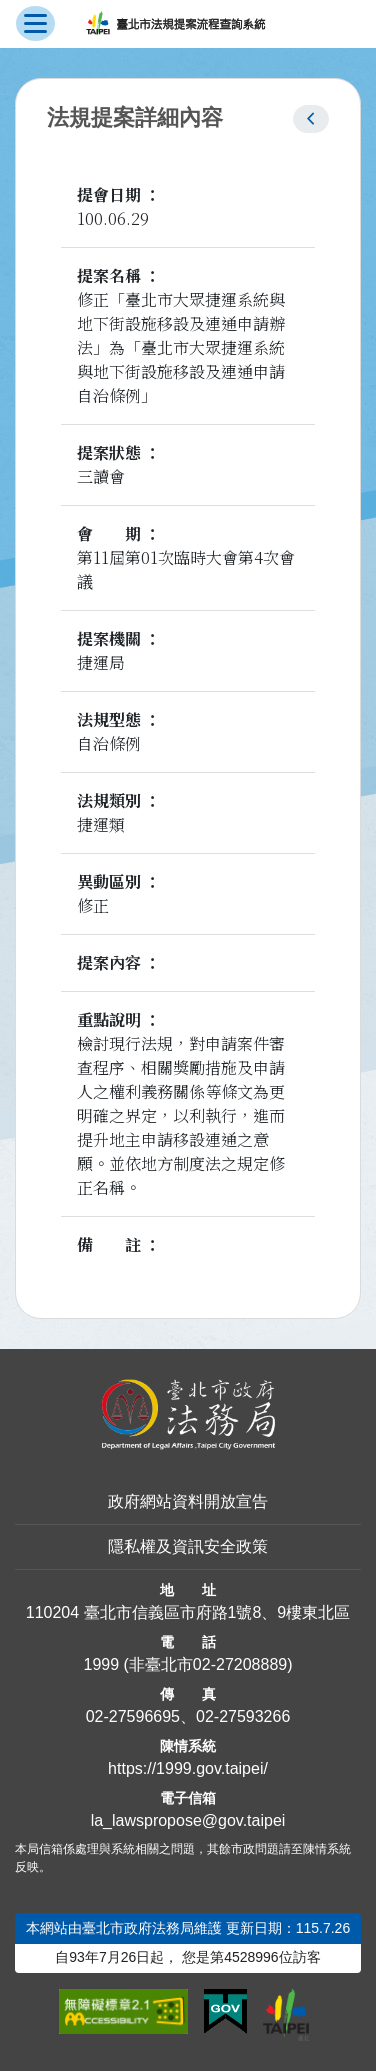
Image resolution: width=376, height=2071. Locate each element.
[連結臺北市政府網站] (286, 2015)
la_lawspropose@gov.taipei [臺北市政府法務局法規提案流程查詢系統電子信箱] (188, 1820)
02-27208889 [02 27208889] (240, 1664)
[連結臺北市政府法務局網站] (188, 1414)
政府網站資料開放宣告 (188, 1501)
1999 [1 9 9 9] (101, 1664)
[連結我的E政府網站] (225, 2012)
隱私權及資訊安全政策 (188, 1546)
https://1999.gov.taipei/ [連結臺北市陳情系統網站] (188, 1768)
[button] (311, 119)
